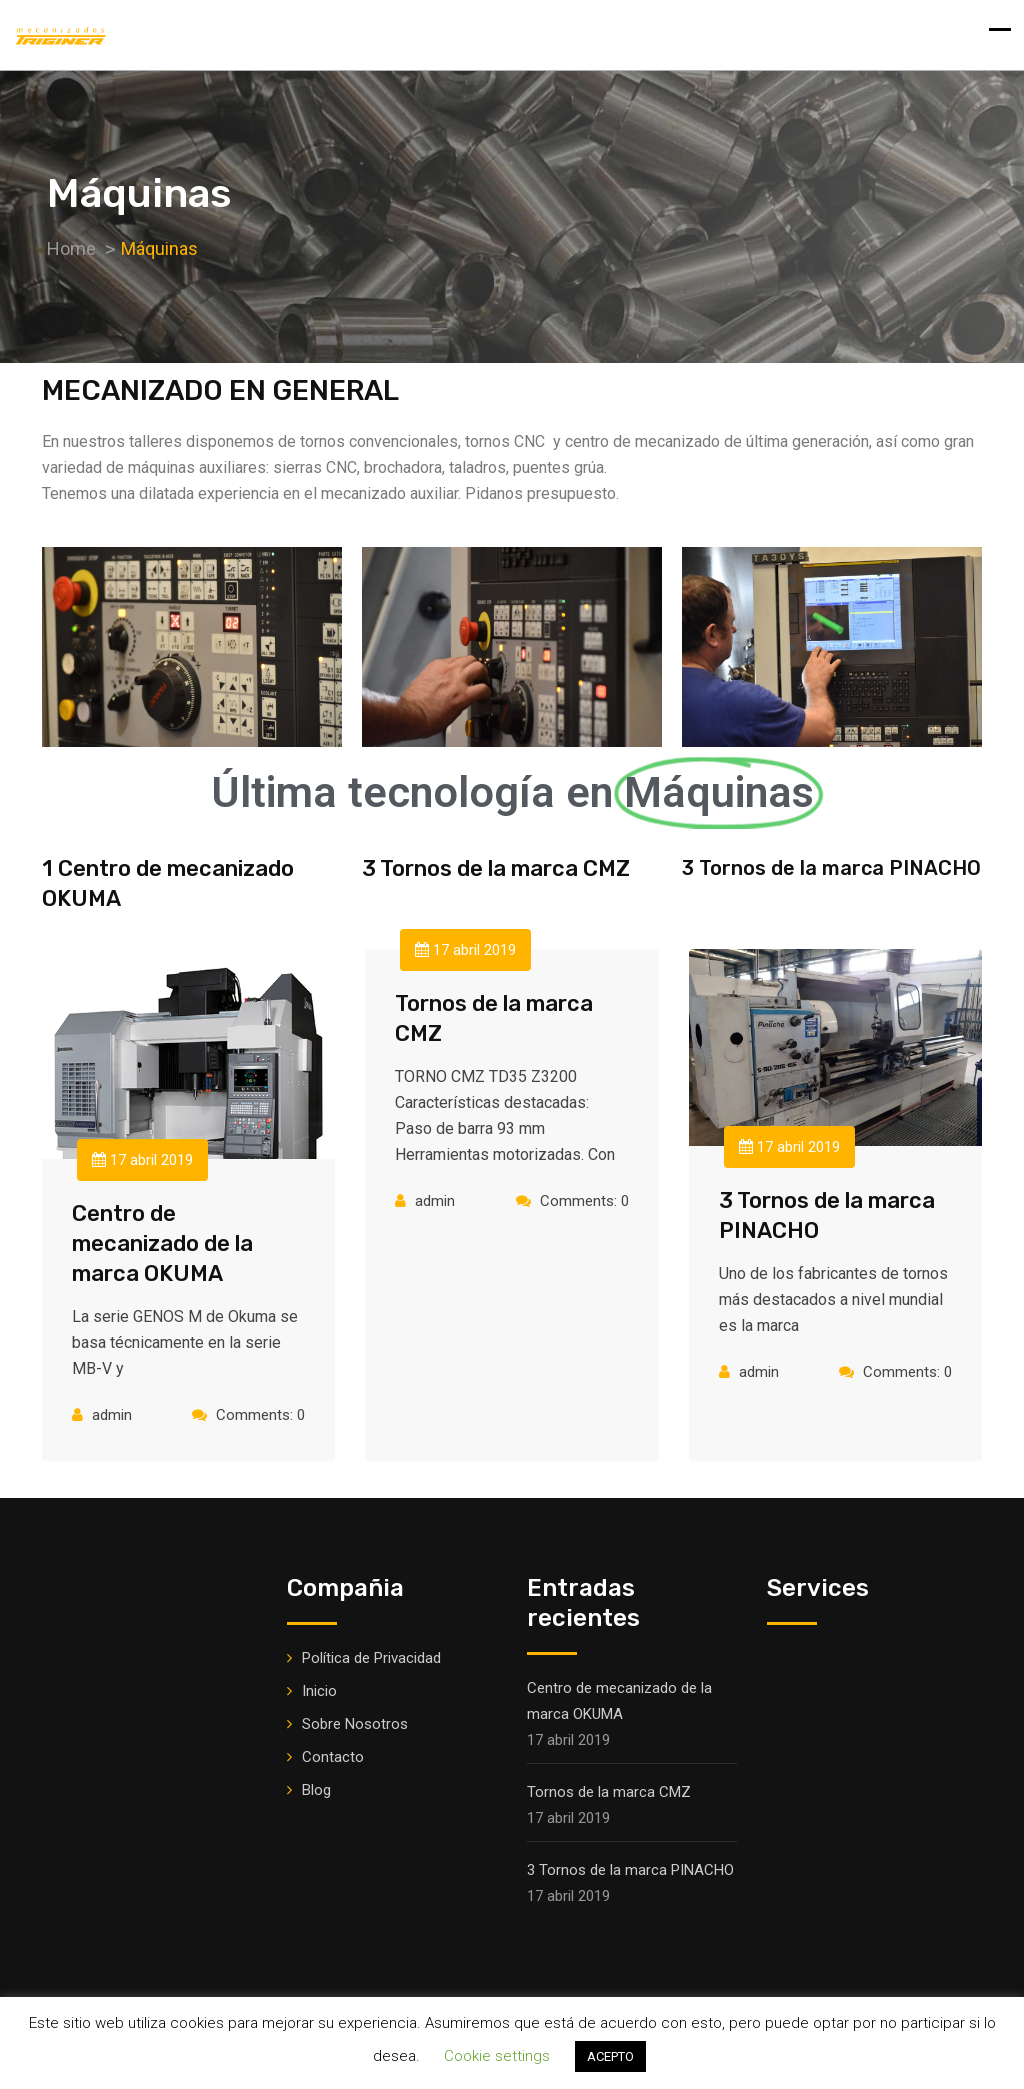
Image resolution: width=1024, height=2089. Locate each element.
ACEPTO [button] (610, 2056)
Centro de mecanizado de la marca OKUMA (162, 1243)
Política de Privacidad (371, 1658)
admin (112, 1415)
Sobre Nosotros (355, 1724)
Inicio (319, 1691)
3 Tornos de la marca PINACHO (630, 1870)
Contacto (333, 1757)
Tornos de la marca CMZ (609, 1792)
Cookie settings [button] (497, 2056)
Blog (316, 1790)
